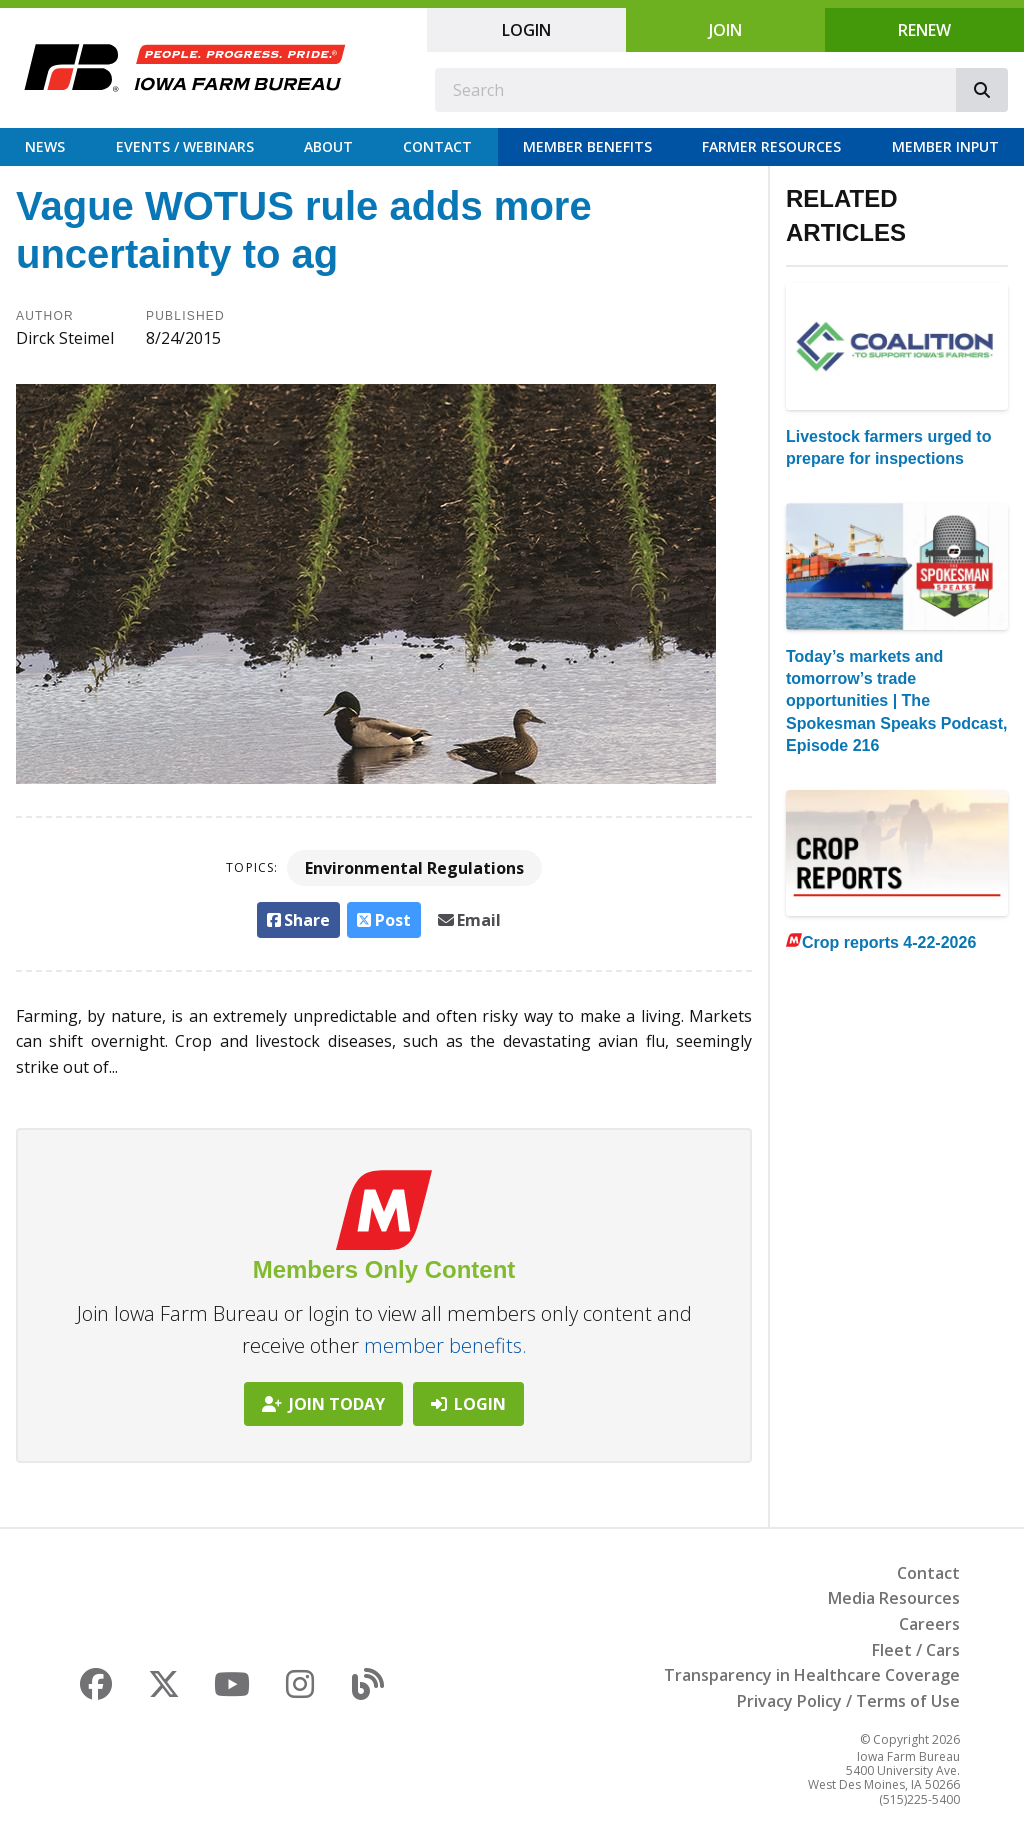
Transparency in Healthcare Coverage (812, 1675)
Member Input (945, 146)
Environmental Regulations (414, 868)
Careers (929, 1624)
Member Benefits (587, 146)
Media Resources (894, 1598)
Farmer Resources (771, 146)
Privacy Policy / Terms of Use (848, 1701)
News (45, 146)
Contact (437, 146)
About (328, 146)
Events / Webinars (185, 146)
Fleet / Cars (916, 1650)
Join (725, 30)
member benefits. (445, 1345)
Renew (924, 30)
